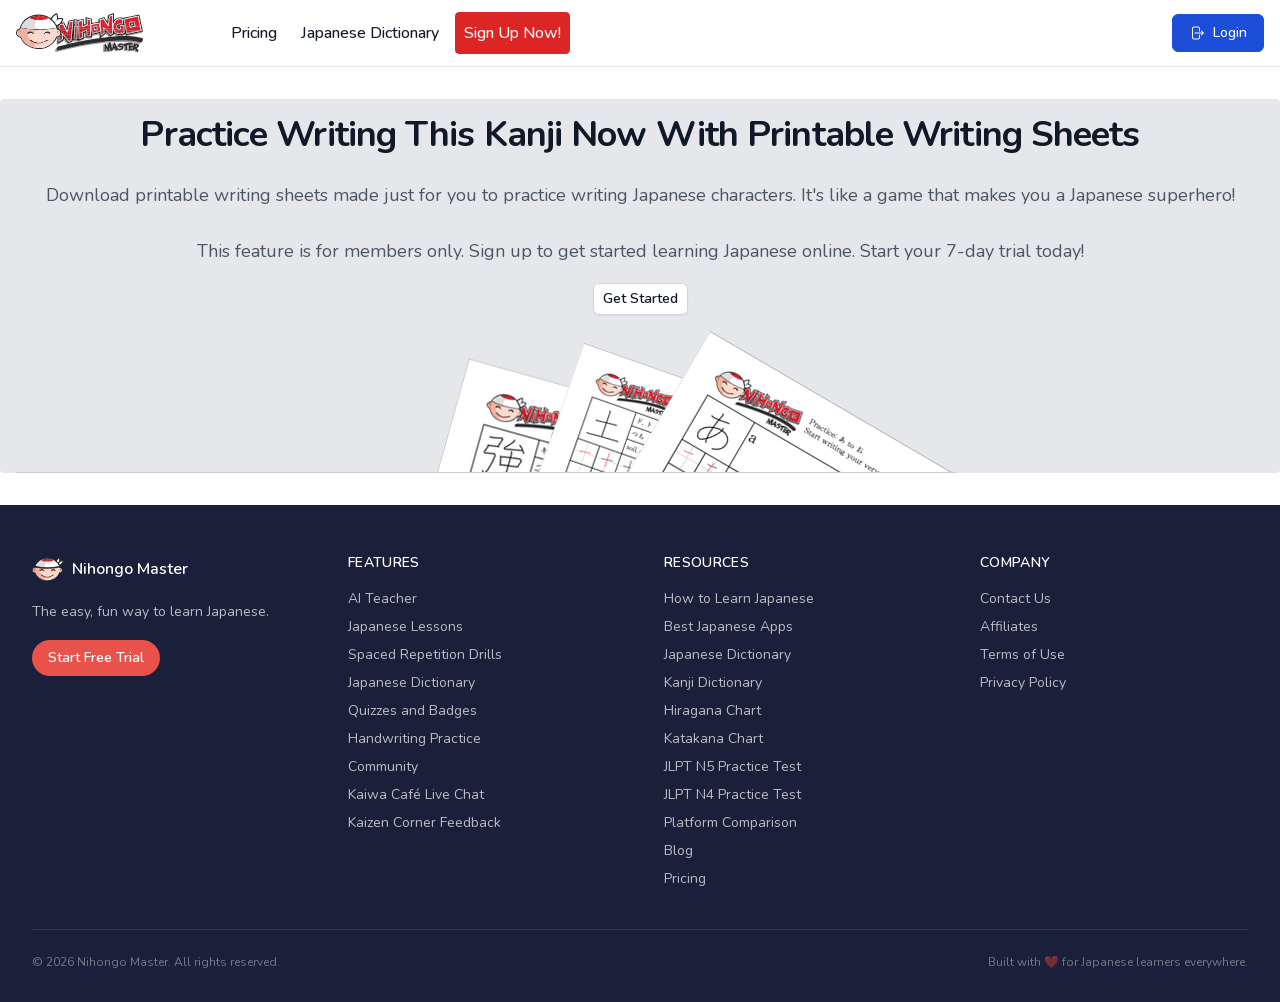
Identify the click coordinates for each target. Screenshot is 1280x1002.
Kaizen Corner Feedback (424, 822)
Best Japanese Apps (728, 626)
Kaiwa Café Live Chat (416, 794)
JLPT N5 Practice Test (732, 766)
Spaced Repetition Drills (425, 654)
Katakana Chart (713, 738)
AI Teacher (382, 598)
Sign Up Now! (512, 33)
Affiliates (1009, 626)
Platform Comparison (730, 822)
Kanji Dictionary (713, 682)
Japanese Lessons (405, 626)
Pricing (254, 33)
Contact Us (1015, 598)
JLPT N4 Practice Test (732, 794)
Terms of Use (1022, 654)
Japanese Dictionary (370, 33)
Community (383, 766)
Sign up (500, 251)
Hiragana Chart (712, 710)
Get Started (640, 298)
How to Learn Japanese (739, 598)
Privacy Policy (1023, 682)
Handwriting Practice (414, 738)
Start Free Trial (96, 657)
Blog (678, 850)
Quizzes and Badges (412, 710)
